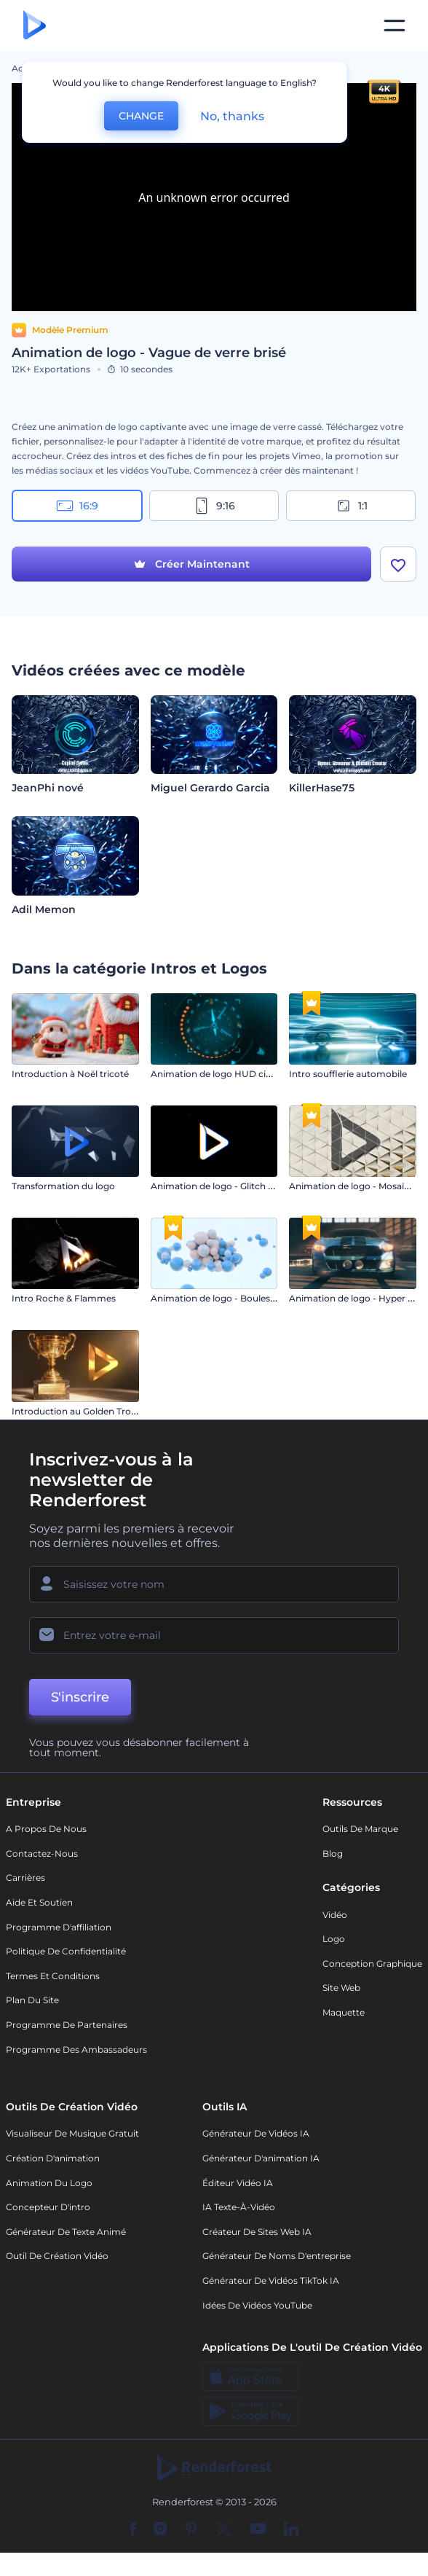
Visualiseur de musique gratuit (72, 2133)
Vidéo (334, 1914)
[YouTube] (258, 2530)
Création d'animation (53, 2158)
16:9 (77, 505)
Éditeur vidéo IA (237, 2182)
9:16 (214, 505)
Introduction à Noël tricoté (70, 1073)
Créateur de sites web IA (257, 2231)
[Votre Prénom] (214, 1584)
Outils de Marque (360, 1828)
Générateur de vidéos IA (255, 2133)
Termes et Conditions (53, 1975)
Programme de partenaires (66, 2024)
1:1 (351, 505)
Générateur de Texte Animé (66, 2231)
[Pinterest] (191, 2530)
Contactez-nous (42, 1853)
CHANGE (141, 115)
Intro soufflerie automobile (348, 1073)
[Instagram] (160, 2530)
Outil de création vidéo (57, 2255)
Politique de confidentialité (66, 1951)
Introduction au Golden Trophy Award (95, 1411)
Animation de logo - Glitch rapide (223, 1186)
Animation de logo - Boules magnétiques (240, 1298)
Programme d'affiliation (58, 1927)
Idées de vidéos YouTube (257, 2305)
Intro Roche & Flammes (64, 1298)
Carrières (25, 1877)
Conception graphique (372, 1963)
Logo (333, 1938)
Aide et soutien (39, 1902)
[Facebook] (133, 2530)
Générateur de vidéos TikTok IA (270, 2280)
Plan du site (32, 1999)
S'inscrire (80, 1697)
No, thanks (232, 116)
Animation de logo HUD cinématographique (248, 1073)
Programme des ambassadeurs (76, 2049)
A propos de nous (46, 1828)
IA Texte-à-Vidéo (238, 2206)
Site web (341, 1987)
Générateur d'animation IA (261, 2158)
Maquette (343, 2012)
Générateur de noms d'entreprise (276, 2255)
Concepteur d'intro (48, 2206)
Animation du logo (49, 2182)
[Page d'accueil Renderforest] (34, 26)
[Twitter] (223, 2530)
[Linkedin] (291, 2530)
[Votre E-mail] (214, 1635)
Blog (332, 1853)
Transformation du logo (63, 1186)
